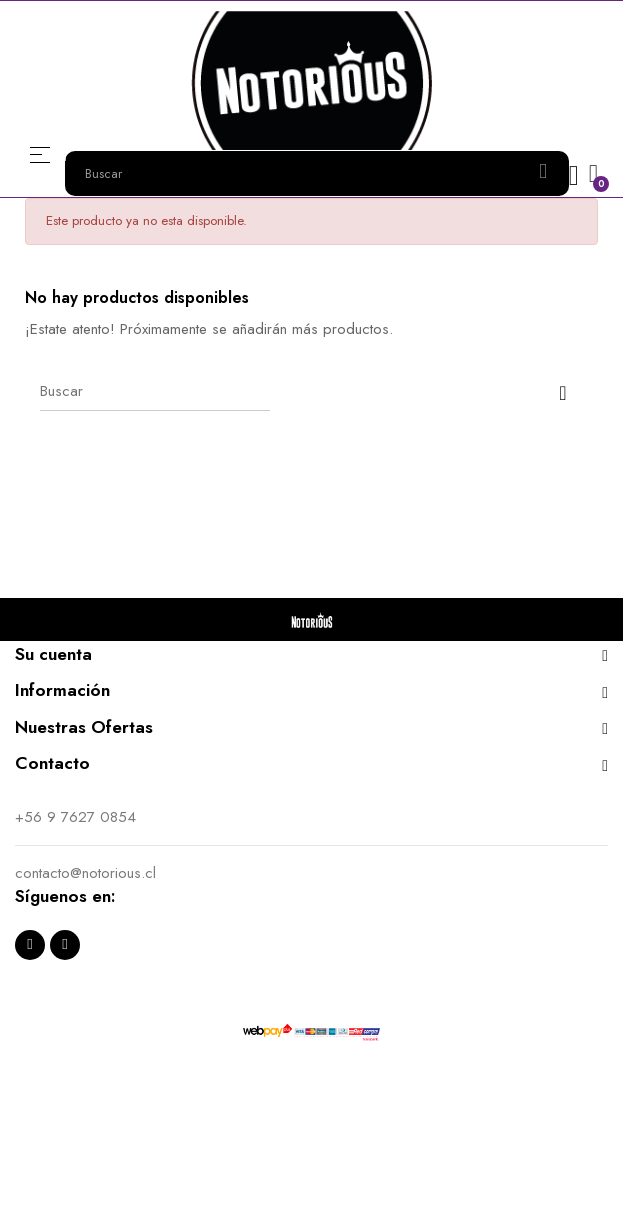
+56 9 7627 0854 (75, 817)
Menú (40, 154)
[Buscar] (155, 391)
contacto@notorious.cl (85, 873)
